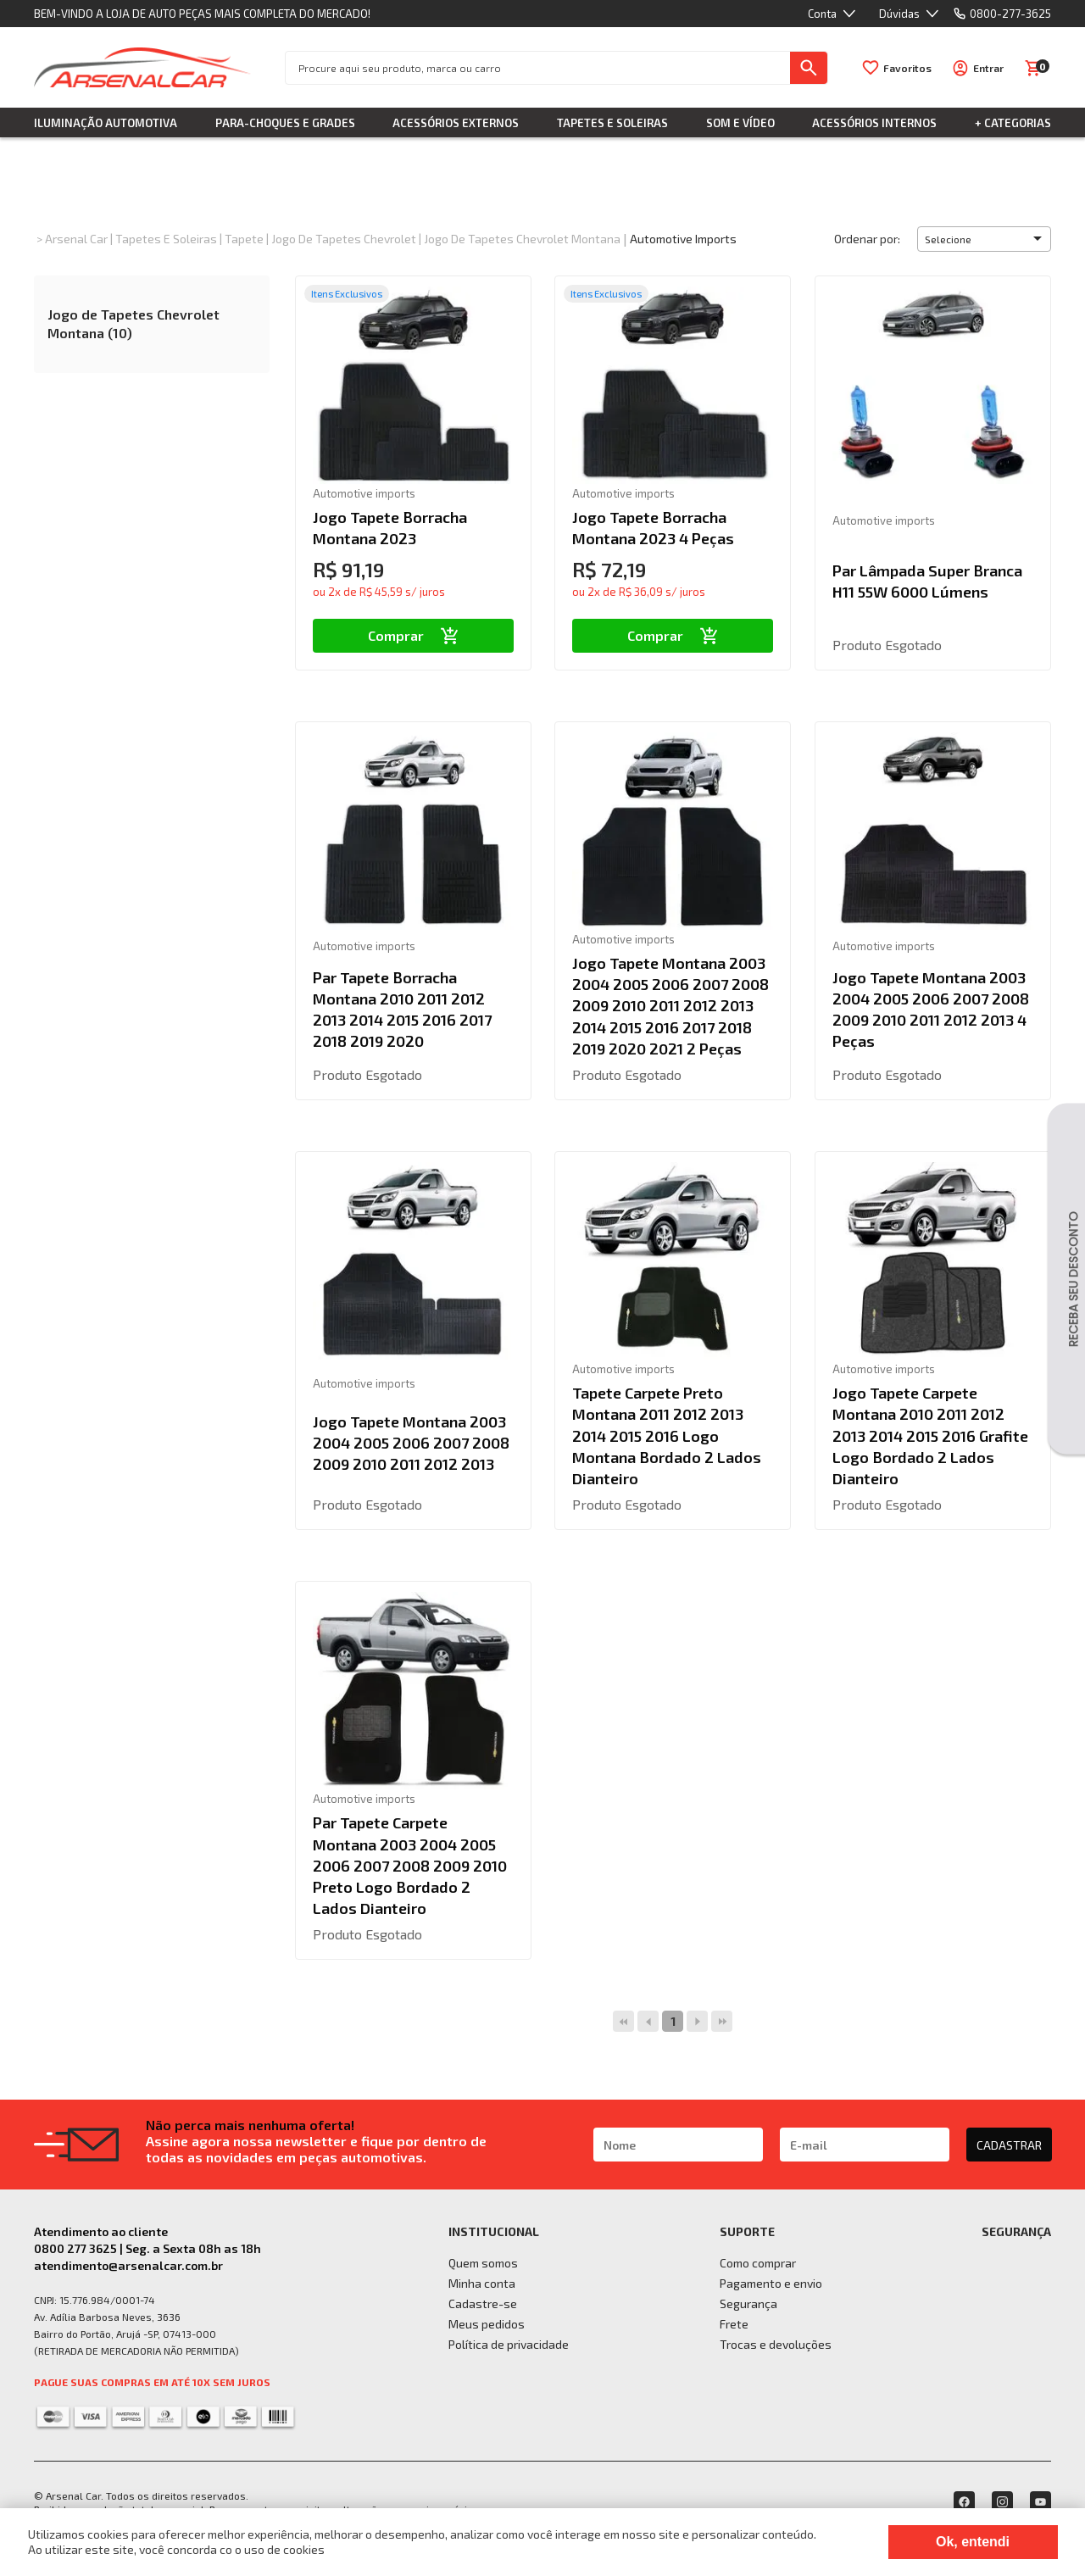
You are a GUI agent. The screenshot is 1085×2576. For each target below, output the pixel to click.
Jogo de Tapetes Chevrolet (343, 238)
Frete (734, 2324)
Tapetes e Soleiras (612, 123)
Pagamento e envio (771, 2283)
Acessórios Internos (874, 123)
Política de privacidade (508, 2344)
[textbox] (538, 68)
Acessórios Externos (455, 123)
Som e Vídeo (740, 123)
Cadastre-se (482, 2303)
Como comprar (758, 2263)
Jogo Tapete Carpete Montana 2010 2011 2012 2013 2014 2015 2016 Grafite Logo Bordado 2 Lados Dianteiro (930, 1435)
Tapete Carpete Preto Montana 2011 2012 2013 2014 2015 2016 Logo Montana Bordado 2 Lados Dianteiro (666, 1435)
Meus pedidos (486, 2324)
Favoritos (907, 68)
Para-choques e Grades (285, 123)
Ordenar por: (867, 238)
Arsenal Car (76, 238)
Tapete (244, 238)
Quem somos (483, 2263)
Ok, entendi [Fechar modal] (973, 2541)
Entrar (988, 68)
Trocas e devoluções (776, 2344)
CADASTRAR (1009, 2145)
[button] (984, 239)
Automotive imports (683, 238)
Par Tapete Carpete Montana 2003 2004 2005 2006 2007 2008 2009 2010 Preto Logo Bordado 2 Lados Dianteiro (410, 1865)
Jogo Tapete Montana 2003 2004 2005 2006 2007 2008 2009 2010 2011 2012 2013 (411, 1442)
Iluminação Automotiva (105, 123)
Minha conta (481, 2283)
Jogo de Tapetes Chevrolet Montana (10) (133, 323)
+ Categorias (1013, 123)
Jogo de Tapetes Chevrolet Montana (522, 238)
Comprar (413, 635)
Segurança (748, 2303)
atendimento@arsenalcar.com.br (128, 2265)
